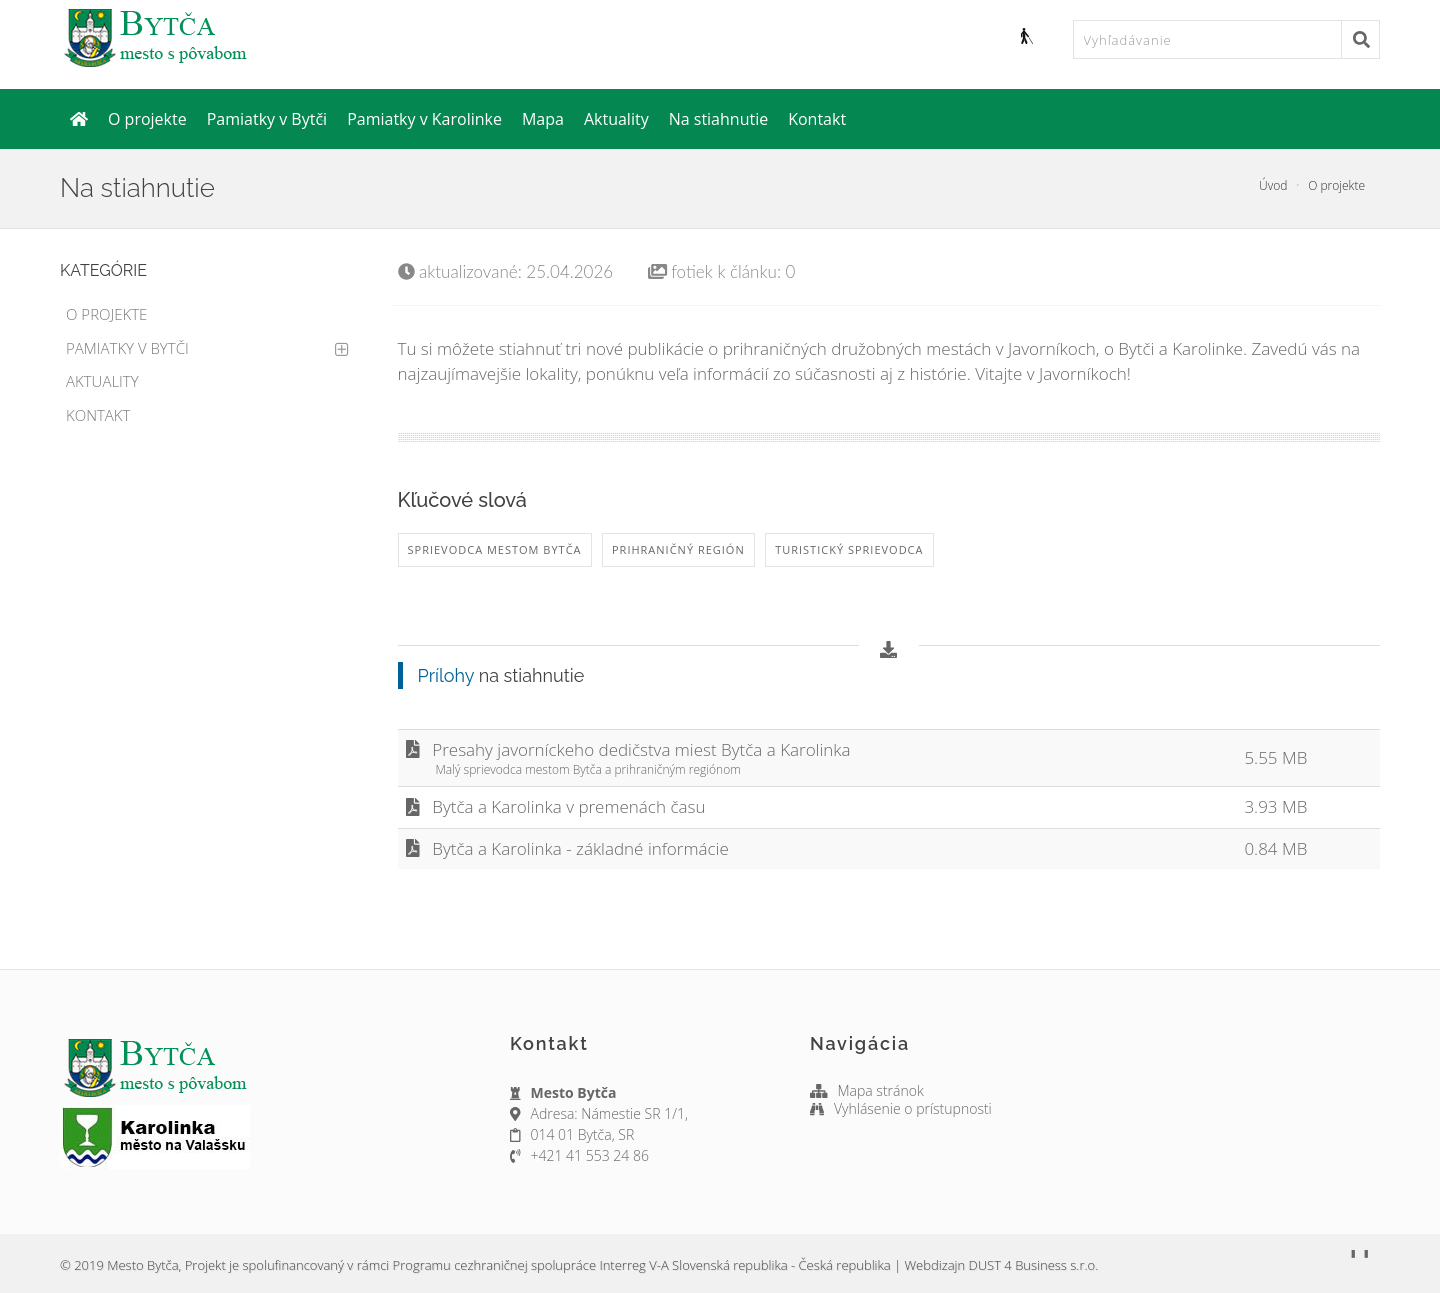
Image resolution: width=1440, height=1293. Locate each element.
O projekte (147, 119)
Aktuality (616, 119)
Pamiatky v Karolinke (424, 119)
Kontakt (817, 119)
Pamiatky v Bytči (267, 119)
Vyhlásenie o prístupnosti (913, 1108)
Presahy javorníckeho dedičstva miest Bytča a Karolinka (817, 758)
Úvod (1273, 185)
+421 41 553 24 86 (590, 1155)
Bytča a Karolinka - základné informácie (567, 848)
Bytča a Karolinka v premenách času (556, 806)
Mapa (543, 119)
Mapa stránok (882, 1090)
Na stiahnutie (719, 119)
